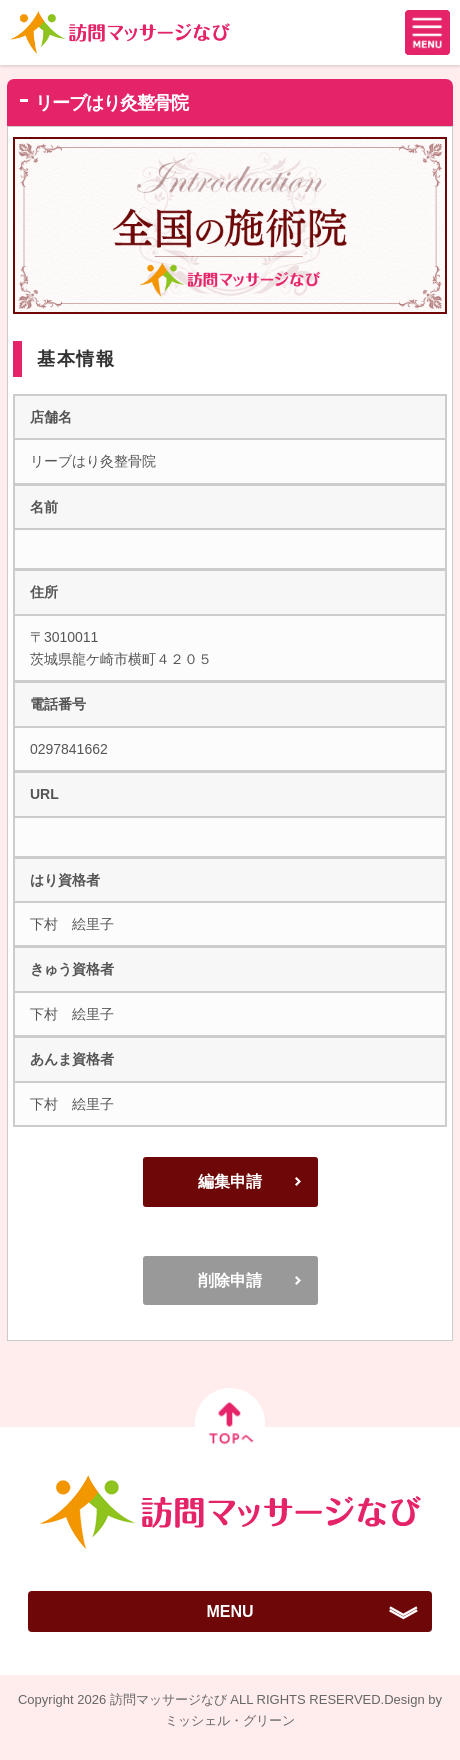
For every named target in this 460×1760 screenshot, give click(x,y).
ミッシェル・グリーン (230, 1720)
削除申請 (230, 1280)
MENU (229, 1611)
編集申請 (230, 1181)
